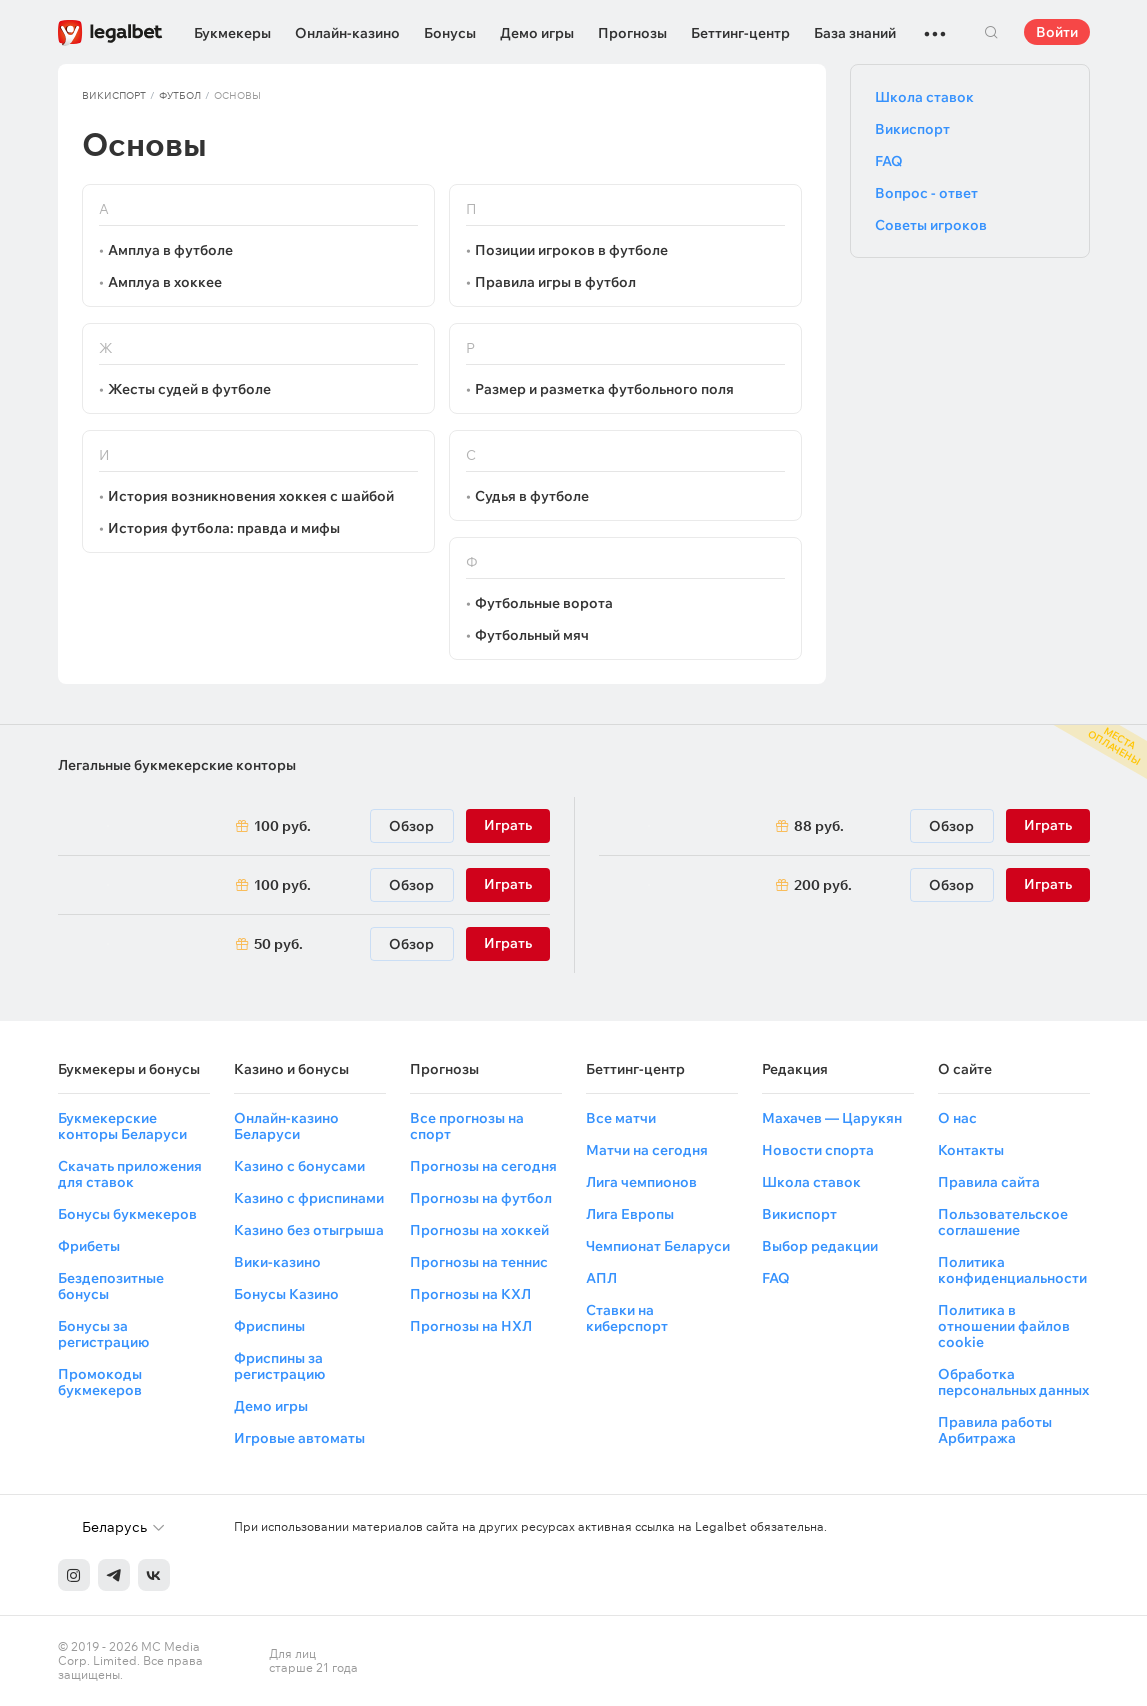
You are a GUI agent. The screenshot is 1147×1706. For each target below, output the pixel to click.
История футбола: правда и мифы (224, 528)
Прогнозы (632, 33)
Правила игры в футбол (555, 282)
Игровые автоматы (299, 1438)
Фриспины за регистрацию (279, 1366)
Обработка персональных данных (1013, 1382)
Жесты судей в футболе (189, 389)
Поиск (992, 32)
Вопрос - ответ (926, 193)
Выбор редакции (820, 1246)
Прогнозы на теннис (479, 1262)
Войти (1057, 32)
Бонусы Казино (286, 1294)
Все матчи (621, 1118)
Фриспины (269, 1326)
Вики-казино (277, 1262)
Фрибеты (89, 1246)
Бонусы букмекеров (127, 1214)
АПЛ (601, 1278)
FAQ (889, 161)
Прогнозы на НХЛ (471, 1326)
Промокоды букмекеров (100, 1382)
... (935, 25)
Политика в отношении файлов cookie (1004, 1326)
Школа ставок (924, 97)
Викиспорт (114, 95)
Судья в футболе (532, 496)
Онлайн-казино (347, 33)
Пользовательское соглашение (1003, 1222)
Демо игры (537, 33)
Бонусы (450, 33)
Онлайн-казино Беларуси (286, 1126)
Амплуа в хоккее (165, 282)
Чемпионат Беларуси (658, 1246)
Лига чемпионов (641, 1182)
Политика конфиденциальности (1012, 1270)
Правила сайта (989, 1182)
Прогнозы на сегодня (483, 1166)
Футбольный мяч (532, 635)
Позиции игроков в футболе (571, 250)
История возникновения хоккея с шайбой (251, 496)
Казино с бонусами (299, 1166)
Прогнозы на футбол (481, 1198)
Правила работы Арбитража (995, 1430)
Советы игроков (931, 225)
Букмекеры (232, 33)
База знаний (855, 33)
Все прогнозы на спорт (467, 1126)
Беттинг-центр (740, 33)
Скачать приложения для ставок (130, 1174)
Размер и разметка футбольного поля (604, 389)
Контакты (971, 1150)
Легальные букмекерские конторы (177, 765)
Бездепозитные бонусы (111, 1286)
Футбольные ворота (544, 603)
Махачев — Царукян (832, 1118)
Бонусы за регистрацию (103, 1334)
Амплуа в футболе (170, 250)
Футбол (180, 95)
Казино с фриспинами (309, 1198)
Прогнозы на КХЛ (470, 1294)
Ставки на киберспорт (627, 1318)
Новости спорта (818, 1150)
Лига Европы (630, 1214)
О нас (957, 1118)
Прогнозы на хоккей (479, 1230)
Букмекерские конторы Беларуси (122, 1126)
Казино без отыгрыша (309, 1230)
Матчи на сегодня (647, 1150)
